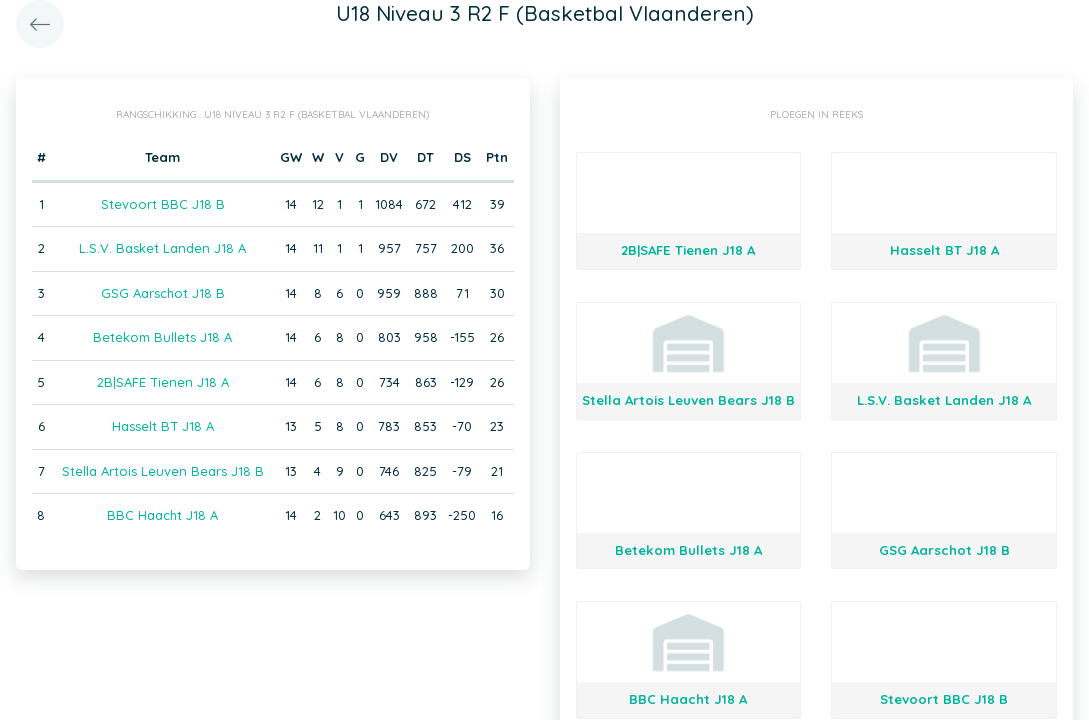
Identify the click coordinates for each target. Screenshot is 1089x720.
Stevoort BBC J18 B (163, 204)
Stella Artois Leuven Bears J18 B (163, 471)
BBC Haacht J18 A (162, 515)
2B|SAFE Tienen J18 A (163, 382)
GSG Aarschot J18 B (163, 293)
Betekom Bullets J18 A (162, 337)
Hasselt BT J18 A (163, 426)
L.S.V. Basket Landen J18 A (162, 248)
